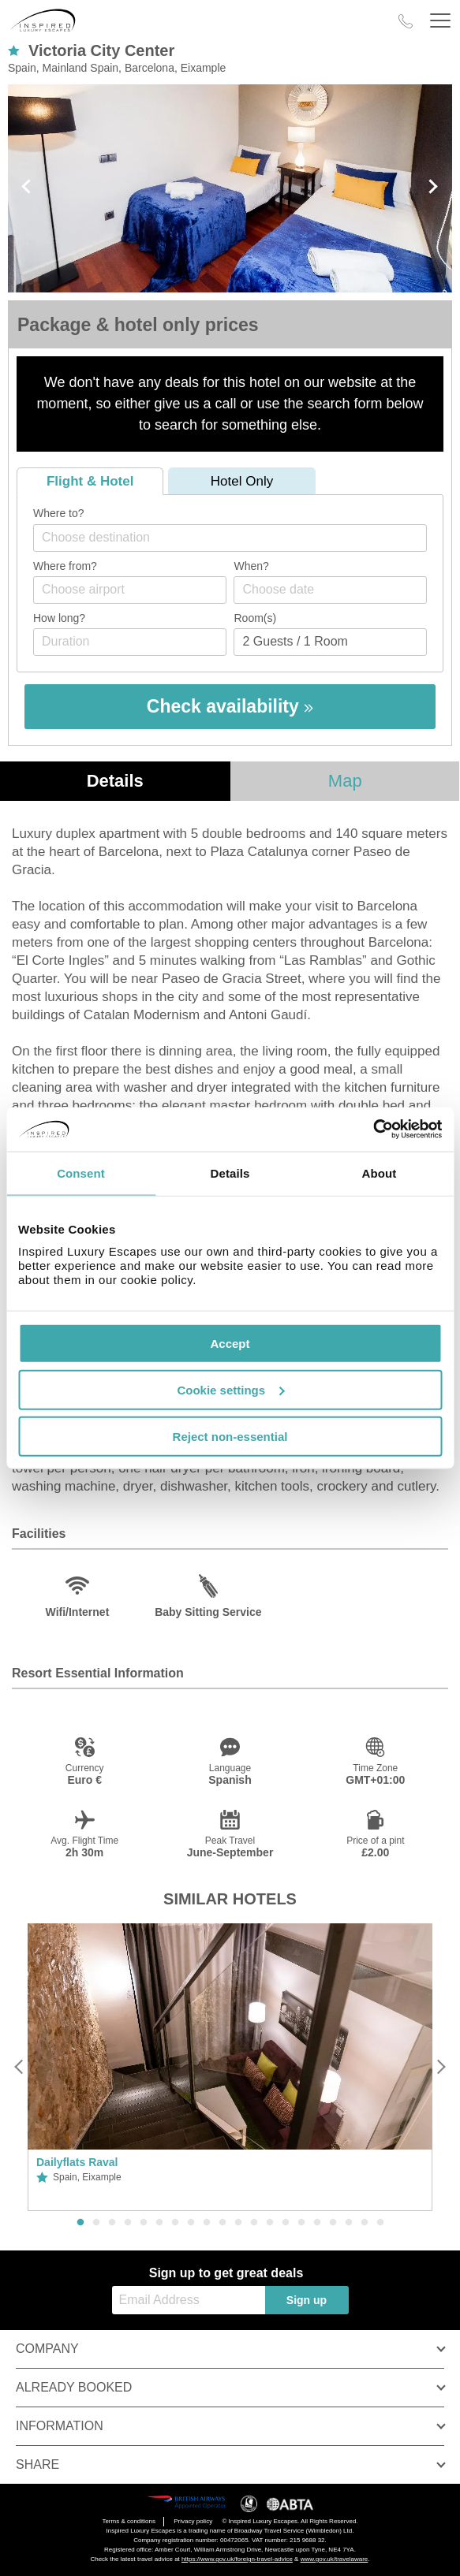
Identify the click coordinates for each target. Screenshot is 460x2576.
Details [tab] (230, 1172)
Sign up (306, 2300)
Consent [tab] (81, 1172)
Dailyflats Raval (77, 2162)
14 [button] (286, 2223)
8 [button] (191, 2223)
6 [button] (159, 2223)
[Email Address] (188, 2300)
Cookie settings (230, 1389)
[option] (230, 2067)
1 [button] (80, 2223)
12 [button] (254, 2223)
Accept (229, 1343)
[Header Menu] (440, 21)
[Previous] (19, 2067)
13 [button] (270, 2223)
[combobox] (230, 538)
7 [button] (175, 2223)
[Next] (440, 2067)
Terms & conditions (128, 2521)
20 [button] (380, 2223)
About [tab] (379, 1172)
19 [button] (364, 2223)
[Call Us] (405, 21)
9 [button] (207, 2223)
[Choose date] (330, 590)
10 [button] (222, 2223)
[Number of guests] (330, 642)
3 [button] (112, 2223)
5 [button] (143, 2223)
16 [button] (317, 2223)
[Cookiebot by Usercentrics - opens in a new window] (373, 1129)
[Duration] (129, 642)
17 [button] (333, 2223)
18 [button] (349, 2223)
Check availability (230, 706)
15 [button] (301, 2223)
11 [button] (238, 2223)
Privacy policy (193, 2521)
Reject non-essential (230, 1435)
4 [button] (128, 2223)
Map (345, 781)
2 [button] (96, 2223)
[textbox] (238, 537)
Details (115, 781)
